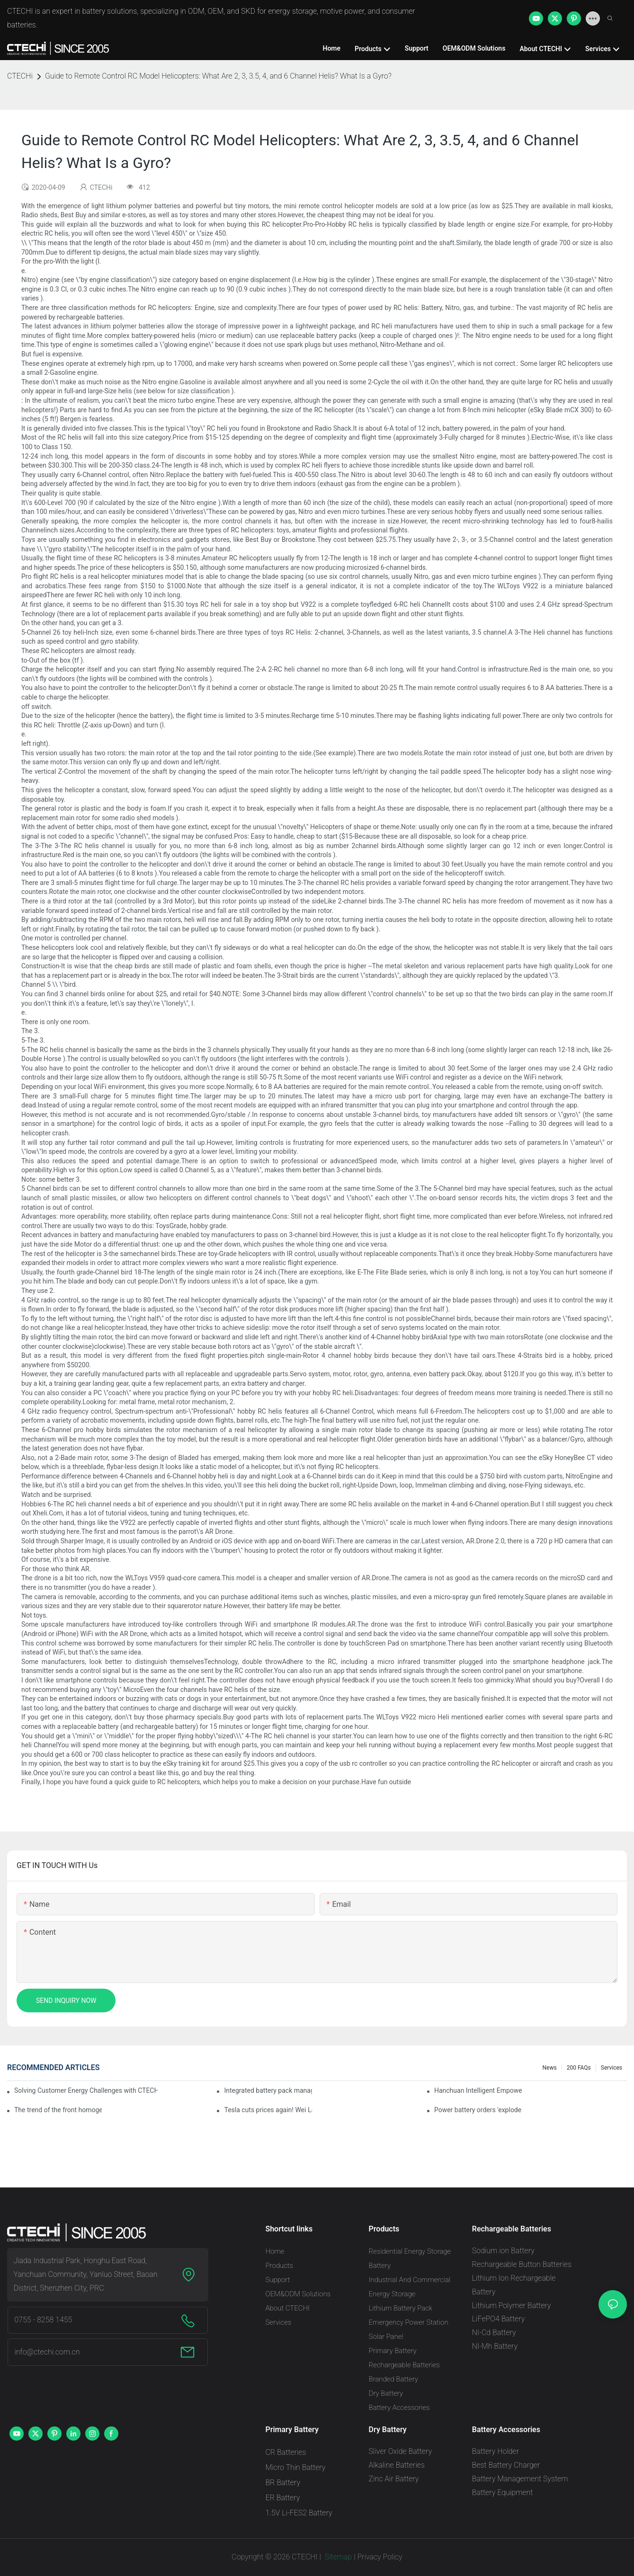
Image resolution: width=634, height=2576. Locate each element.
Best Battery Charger (506, 2465)
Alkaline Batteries (397, 2465)
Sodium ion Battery (503, 2250)
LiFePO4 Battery (498, 2318)
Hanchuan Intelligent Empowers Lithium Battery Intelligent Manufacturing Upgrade (478, 2090)
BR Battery (282, 2482)
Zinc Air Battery (394, 2478)
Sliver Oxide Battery (400, 2451)
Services (611, 2067)
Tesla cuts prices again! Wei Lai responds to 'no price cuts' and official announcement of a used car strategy (268, 2110)
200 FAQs (579, 2067)
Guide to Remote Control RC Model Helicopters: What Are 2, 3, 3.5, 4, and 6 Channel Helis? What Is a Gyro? (218, 75)
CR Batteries (285, 2452)
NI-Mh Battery (495, 2346)
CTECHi (20, 75)
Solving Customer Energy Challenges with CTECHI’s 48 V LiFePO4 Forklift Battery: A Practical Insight (86, 2090)
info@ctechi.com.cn (47, 2351)
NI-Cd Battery (494, 2332)
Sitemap (337, 2556)
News (550, 2067)
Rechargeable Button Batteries (521, 2264)
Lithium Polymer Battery (511, 2305)
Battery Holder (495, 2451)
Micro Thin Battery (295, 2467)
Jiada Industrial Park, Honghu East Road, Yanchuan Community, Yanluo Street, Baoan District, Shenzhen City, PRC (85, 2274)
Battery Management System (520, 2478)
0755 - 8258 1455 (43, 2319)
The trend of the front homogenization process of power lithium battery (58, 2110)
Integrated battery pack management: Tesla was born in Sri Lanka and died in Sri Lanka (268, 2090)
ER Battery (282, 2497)
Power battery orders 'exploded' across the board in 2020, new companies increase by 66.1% (478, 2110)
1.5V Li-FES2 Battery (298, 2512)
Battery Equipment (502, 2492)
